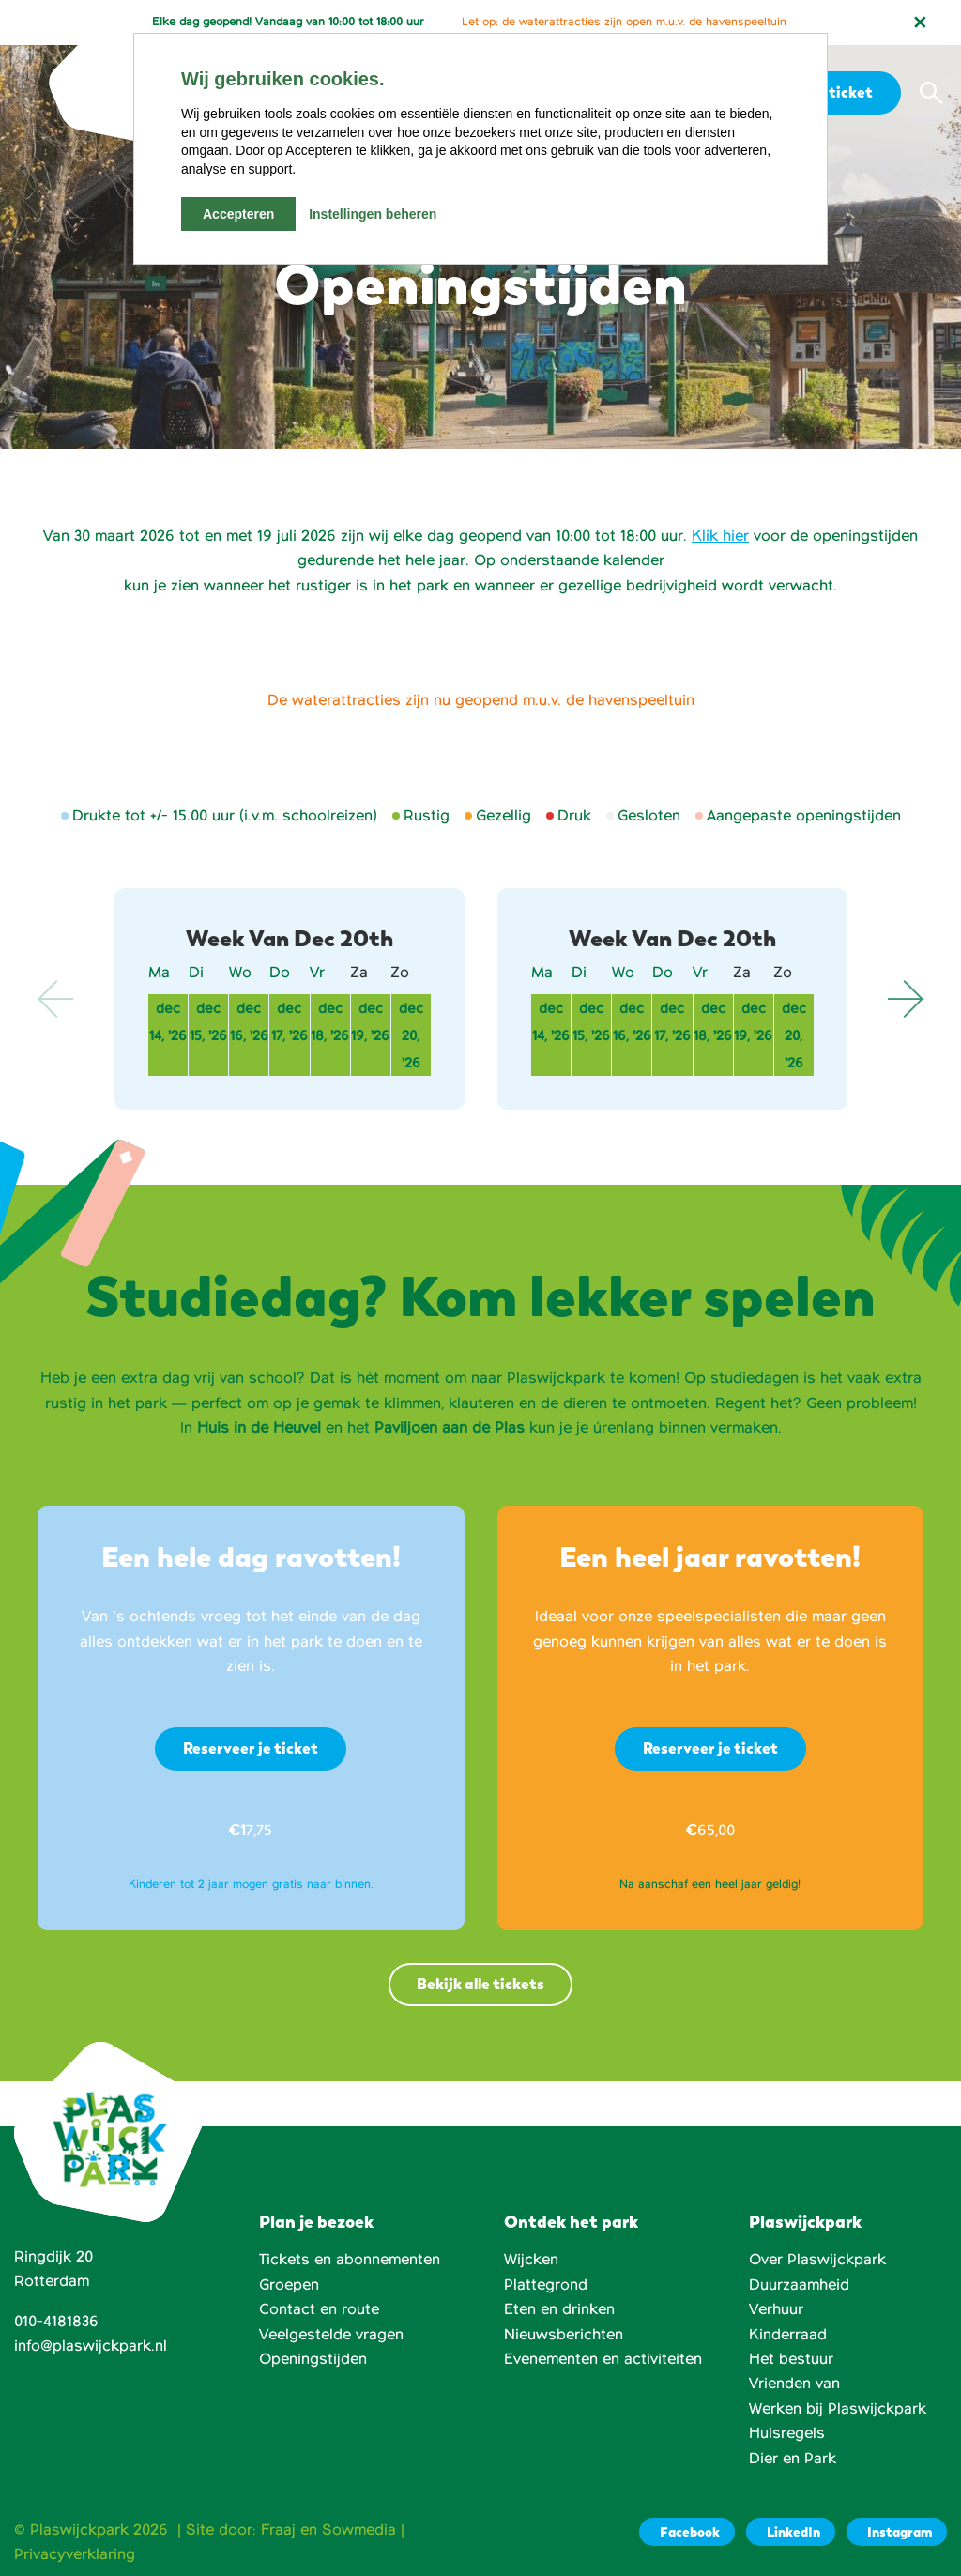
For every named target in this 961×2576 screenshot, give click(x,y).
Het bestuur (791, 2359)
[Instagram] (897, 2532)
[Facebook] (687, 2532)
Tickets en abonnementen (349, 2259)
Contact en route (319, 2309)
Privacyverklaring (74, 2554)
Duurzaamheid (799, 2285)
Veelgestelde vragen (331, 2334)
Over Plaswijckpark (817, 2259)
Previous (56, 999)
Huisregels (787, 2433)
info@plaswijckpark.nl (90, 2346)
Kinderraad (788, 2334)
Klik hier (720, 536)
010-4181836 (56, 2321)
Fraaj (278, 2530)
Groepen (289, 2285)
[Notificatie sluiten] (919, 22)
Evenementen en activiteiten (603, 2359)
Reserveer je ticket (250, 1748)
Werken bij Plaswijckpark (837, 2409)
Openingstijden (313, 2359)
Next (904, 999)
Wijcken (531, 2259)
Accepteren (238, 214)
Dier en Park (792, 2458)
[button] (931, 93)
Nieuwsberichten (563, 2334)
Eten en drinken (559, 2309)
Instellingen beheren (372, 214)
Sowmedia (359, 2530)
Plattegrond (545, 2285)
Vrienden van (794, 2383)
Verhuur (776, 2309)
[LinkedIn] (790, 2532)
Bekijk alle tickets (480, 1984)
